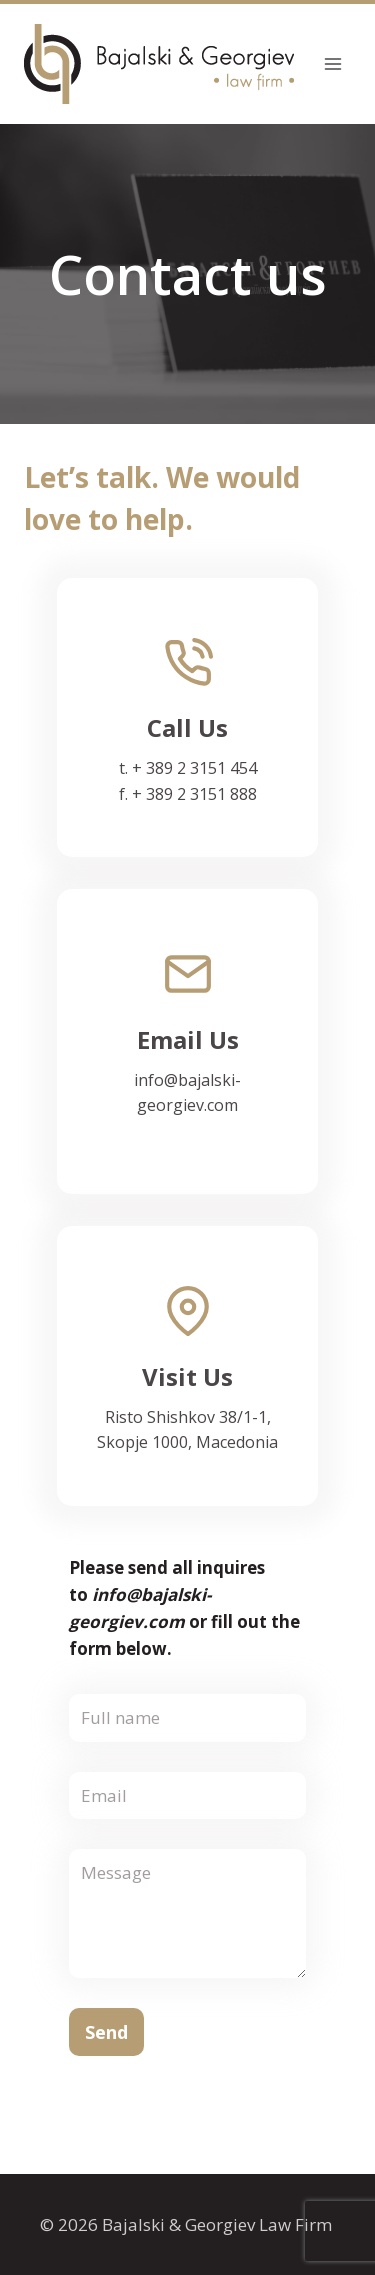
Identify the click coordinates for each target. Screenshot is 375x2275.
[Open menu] (332, 63)
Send (106, 2032)
